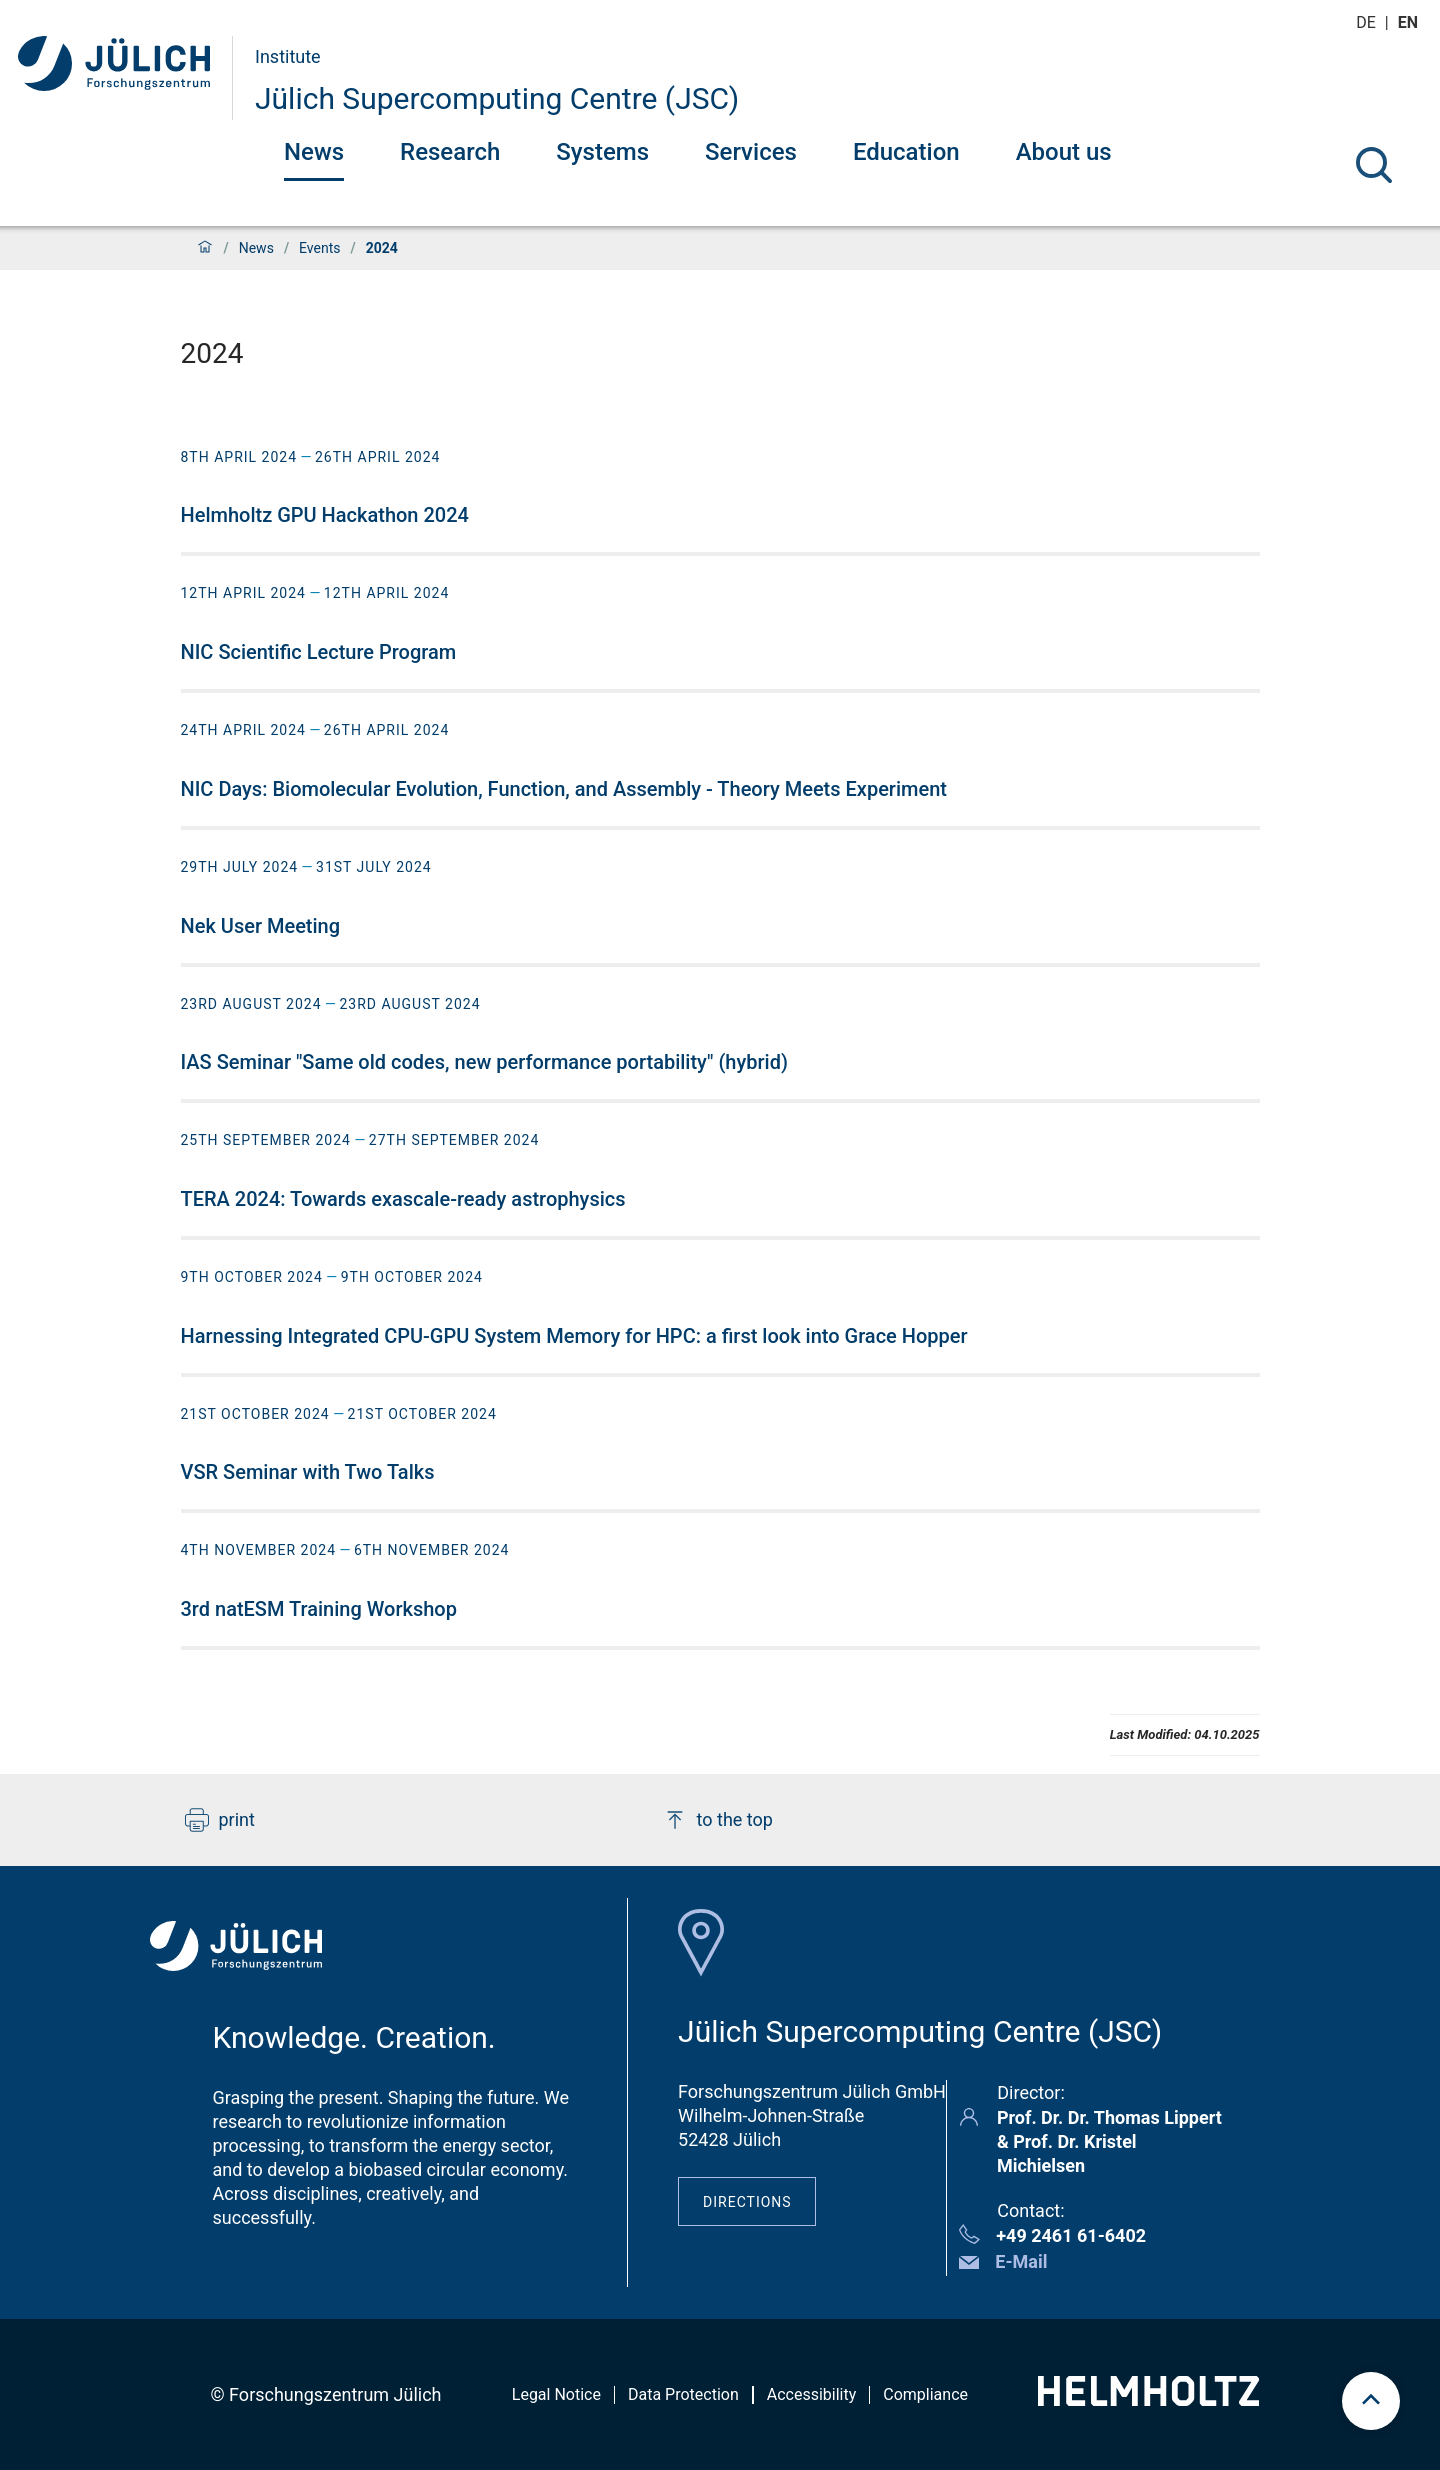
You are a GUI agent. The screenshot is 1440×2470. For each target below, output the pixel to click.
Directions (747, 2202)
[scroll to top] (1371, 2401)
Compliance (925, 2394)
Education (906, 152)
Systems (602, 152)
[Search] (1374, 165)
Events (319, 248)
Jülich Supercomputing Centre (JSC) (497, 98)
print (220, 1820)
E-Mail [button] (1021, 2261)
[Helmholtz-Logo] (1148, 2399)
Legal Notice (556, 2394)
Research (450, 152)
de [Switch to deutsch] (1368, 22)
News (314, 152)
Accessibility (812, 2394)
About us (1064, 152)
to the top (718, 1820)
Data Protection (683, 2394)
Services (751, 152)
